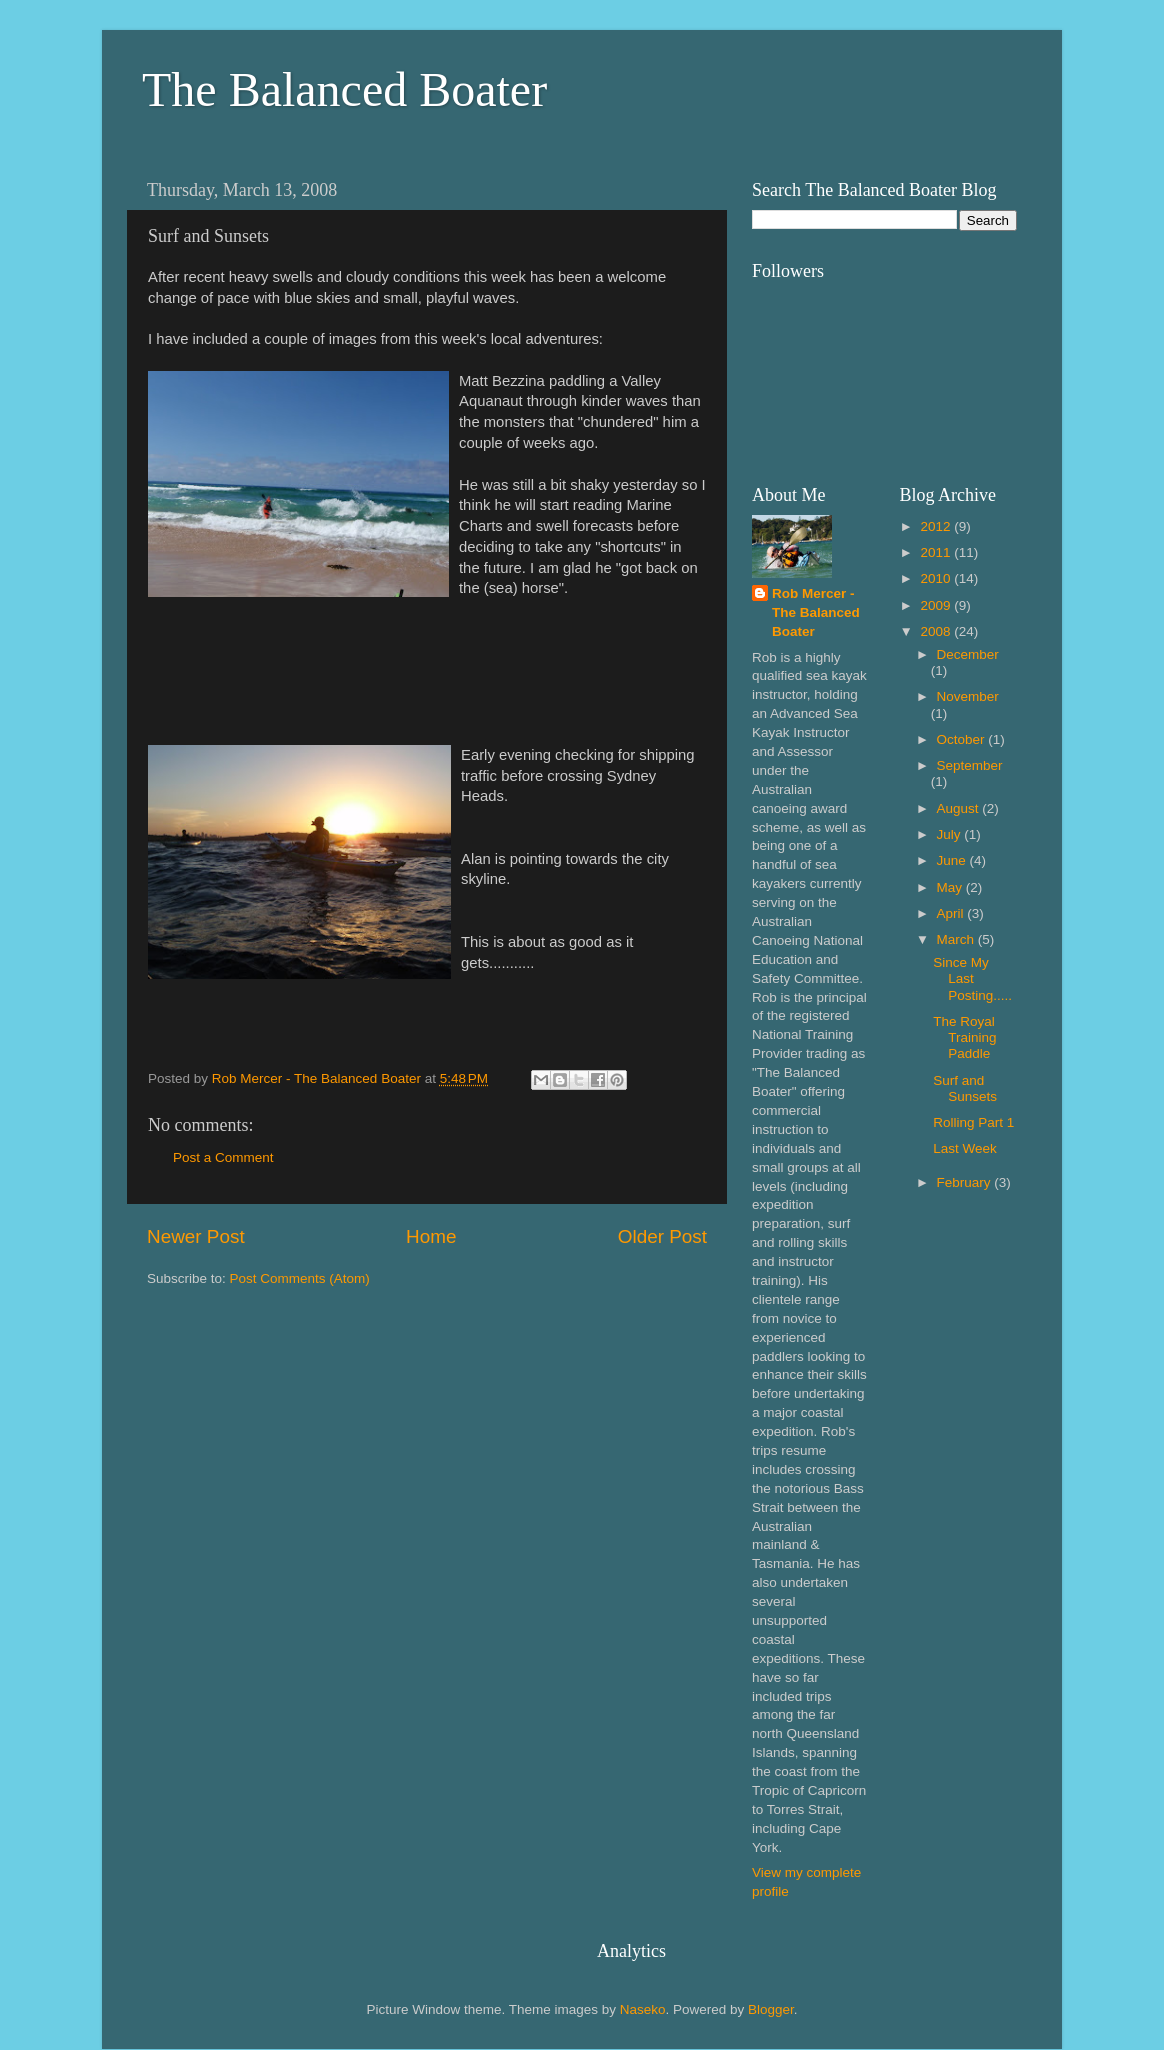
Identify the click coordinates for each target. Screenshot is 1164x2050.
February (966, 1182)
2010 (937, 578)
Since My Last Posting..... (972, 978)
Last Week (965, 1148)
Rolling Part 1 (973, 1122)
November (968, 696)
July (951, 834)
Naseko (643, 2009)
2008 (937, 631)
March (957, 939)
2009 (937, 605)
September (970, 765)
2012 (937, 526)
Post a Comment (223, 1157)
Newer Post (196, 1236)
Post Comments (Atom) (300, 1278)
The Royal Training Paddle (964, 1037)
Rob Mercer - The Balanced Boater (816, 612)
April (952, 913)
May (951, 887)
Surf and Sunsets (965, 1088)
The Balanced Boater (344, 89)
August (960, 808)
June (953, 860)
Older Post (662, 1236)
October (963, 739)
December (968, 654)
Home (431, 1236)
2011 (937, 552)
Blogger (771, 2009)
